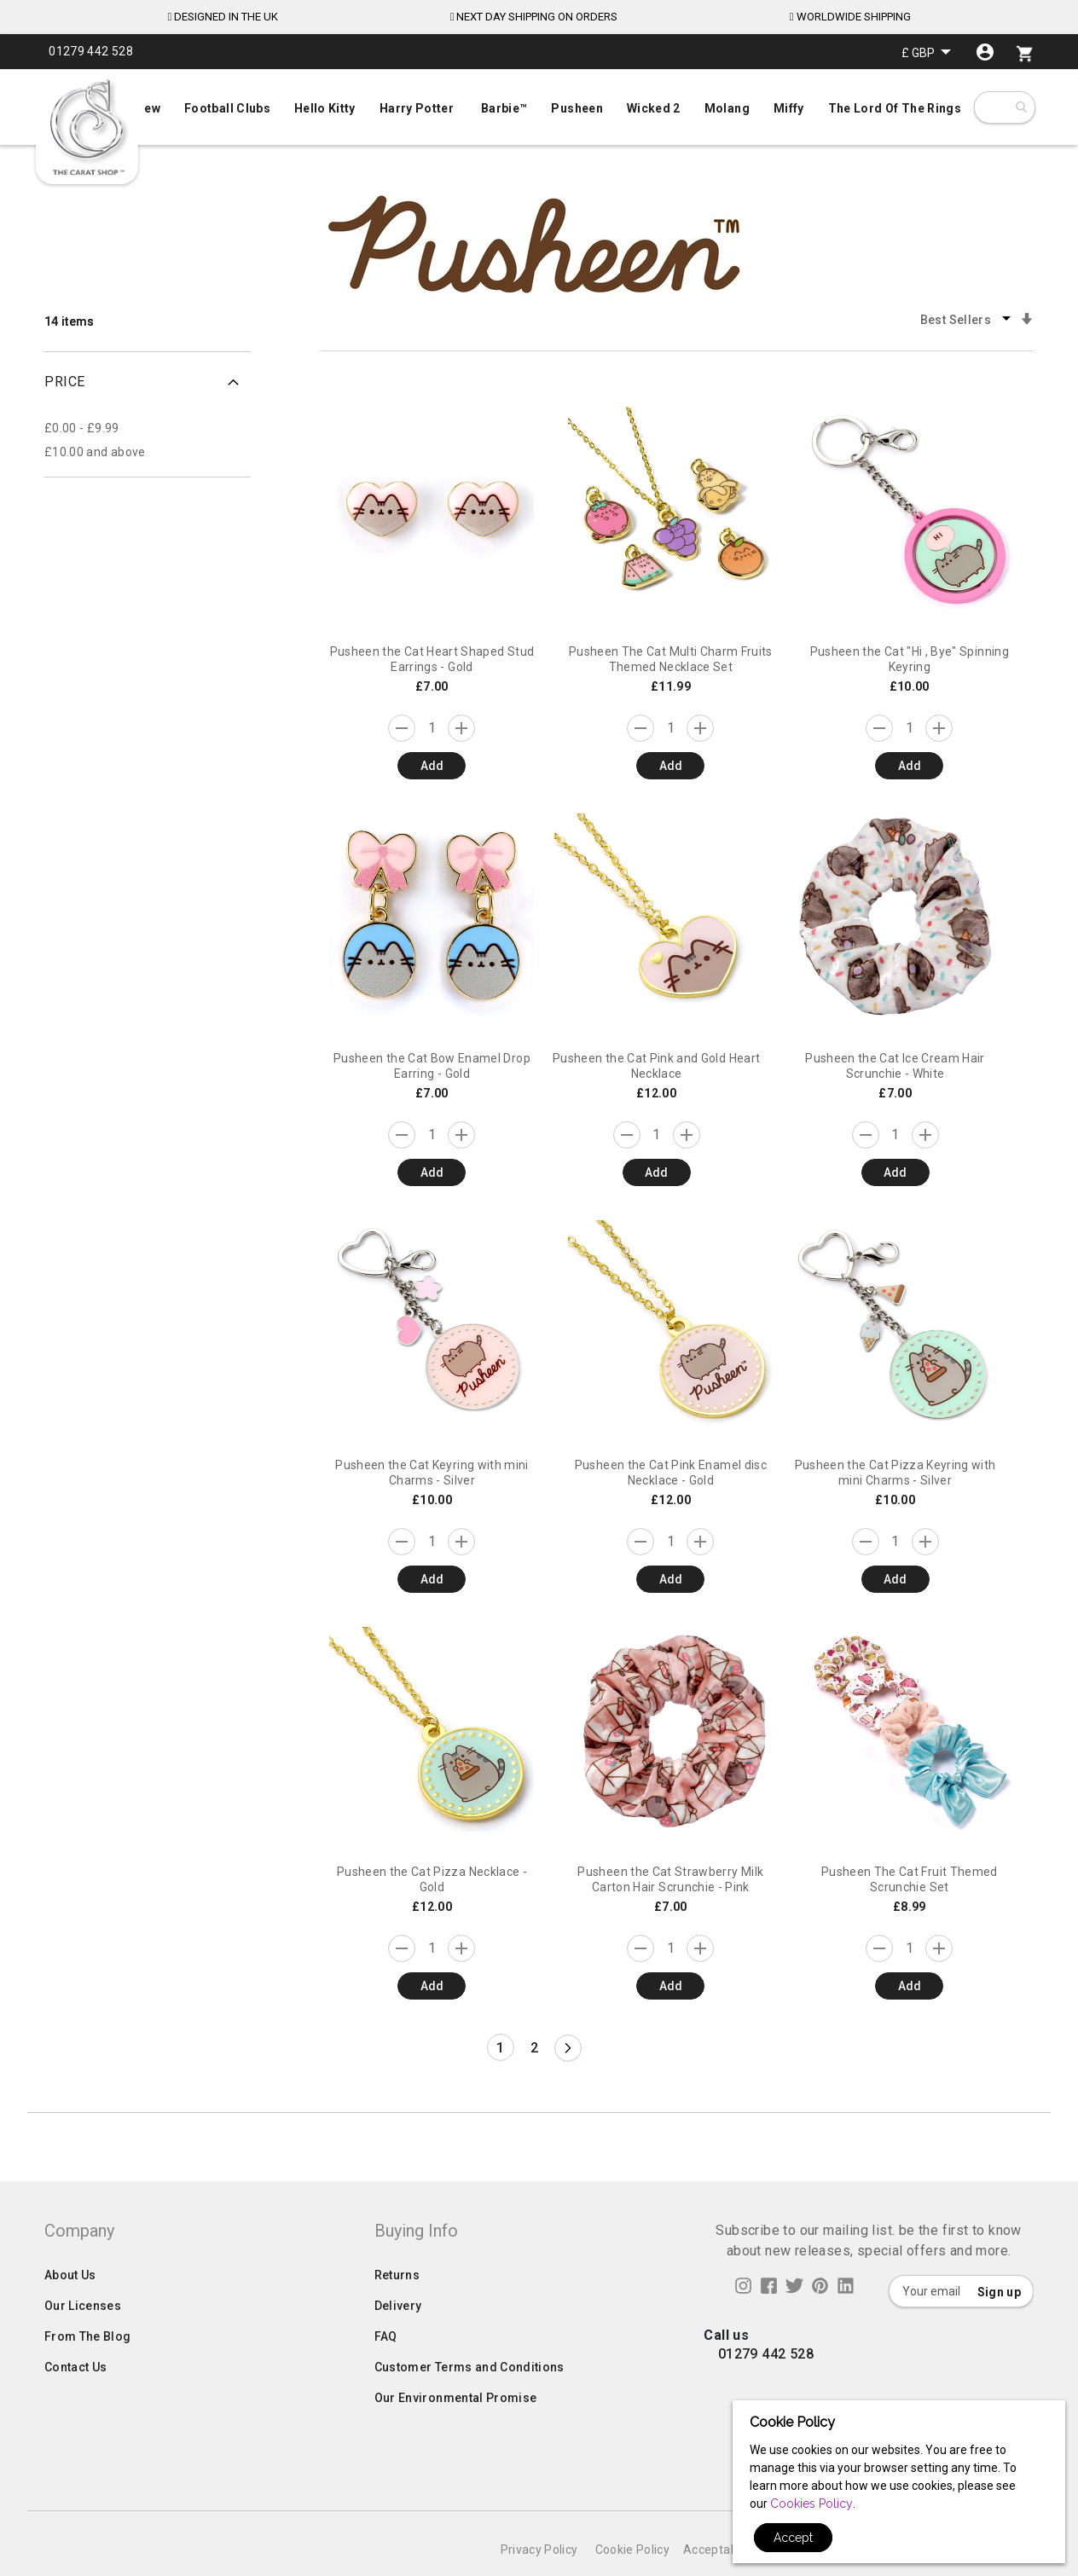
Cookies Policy (811, 2503)
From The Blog (87, 2370)
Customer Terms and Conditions (469, 2401)
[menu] (539, 104)
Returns (397, 2309)
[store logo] (87, 128)
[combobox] (1020, 107)
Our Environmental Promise (455, 2432)
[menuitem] (539, 106)
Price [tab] (64, 381)
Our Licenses (82, 2340)
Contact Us (75, 2401)
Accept (793, 2537)
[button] (926, 52)
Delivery (398, 2340)
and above (95, 452)
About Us (70, 2309)
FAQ (385, 2370)
